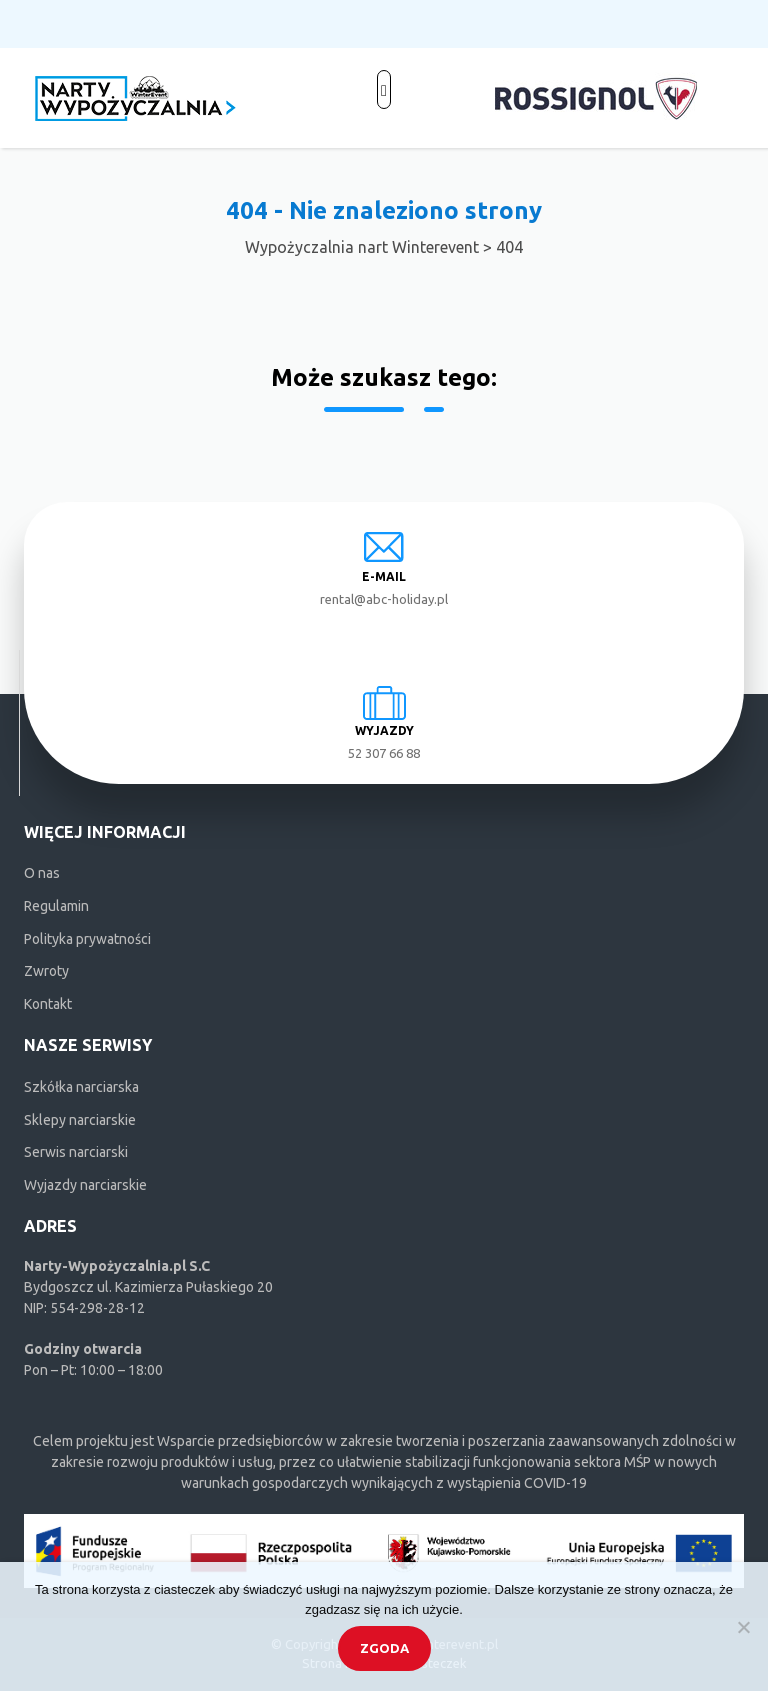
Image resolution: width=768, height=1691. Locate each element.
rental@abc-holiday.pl (384, 599)
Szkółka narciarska (81, 1087)
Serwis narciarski (76, 1152)
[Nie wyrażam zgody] (743, 1627)
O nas (42, 873)
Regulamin (56, 906)
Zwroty (46, 971)
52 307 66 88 (384, 753)
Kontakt (48, 1004)
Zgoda (384, 1648)
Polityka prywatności (87, 939)
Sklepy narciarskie (80, 1120)
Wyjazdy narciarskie (85, 1185)
